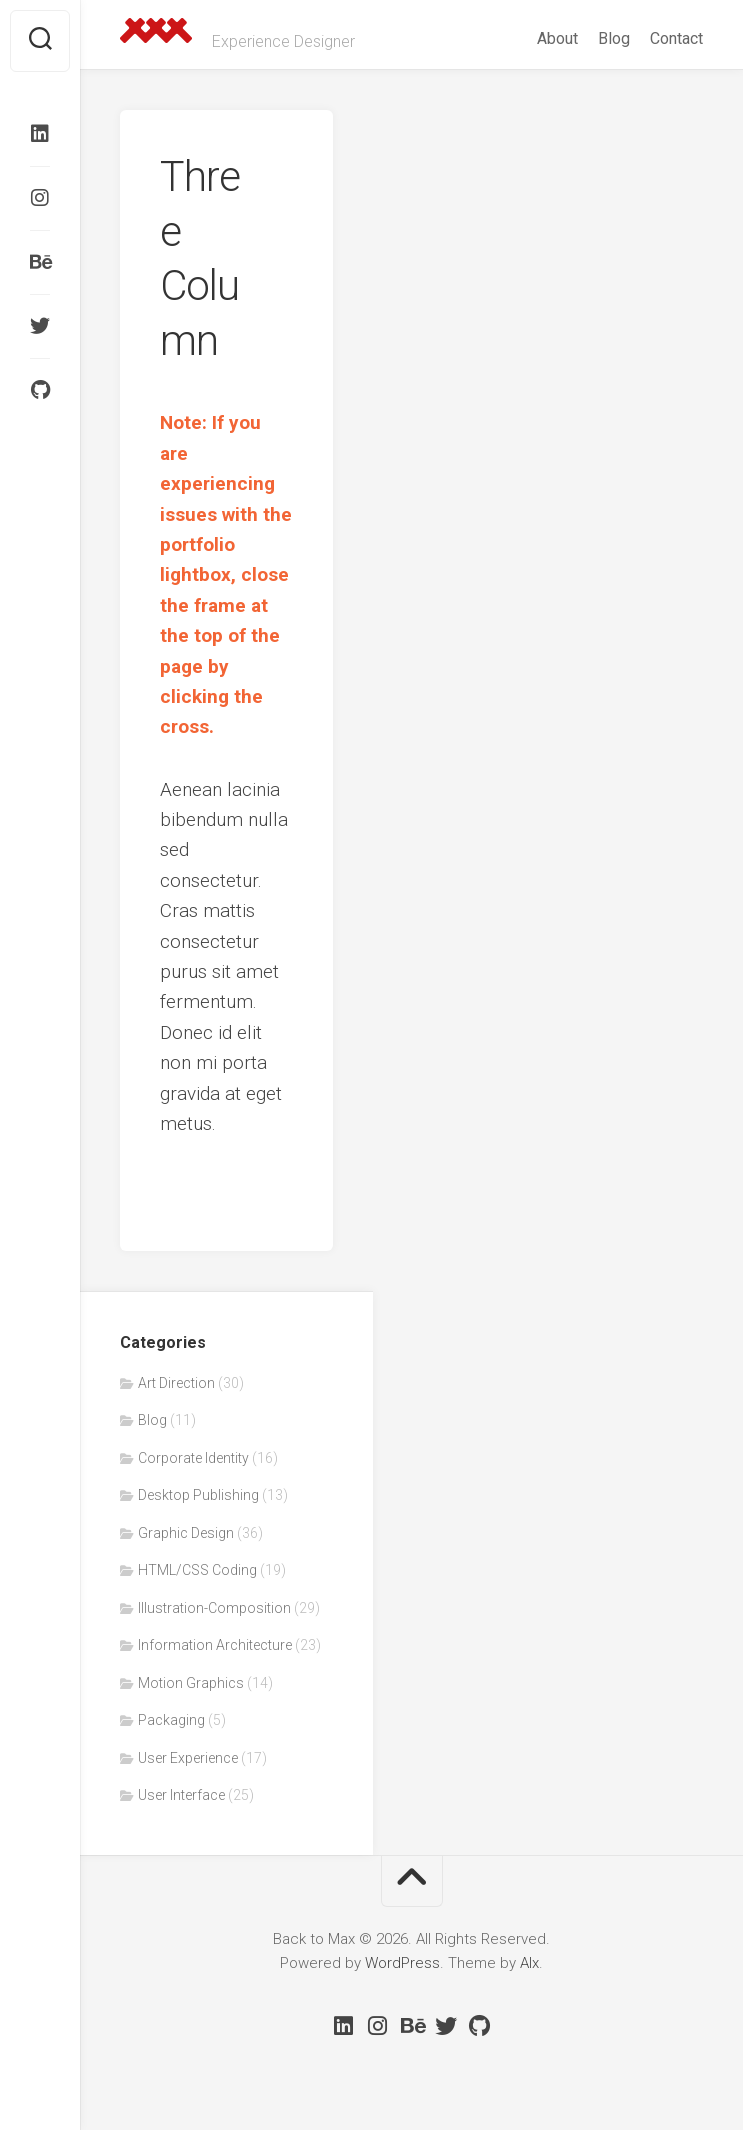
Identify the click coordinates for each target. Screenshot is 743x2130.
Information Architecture (215, 1645)
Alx (529, 1963)
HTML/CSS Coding (197, 1570)
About (557, 38)
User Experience (188, 1758)
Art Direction (176, 1383)
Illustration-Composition (214, 1608)
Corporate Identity (193, 1458)
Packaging (171, 1720)
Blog (614, 38)
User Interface (181, 1795)
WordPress (402, 1963)
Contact (676, 38)
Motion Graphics (191, 1683)
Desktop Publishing (198, 1495)
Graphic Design (186, 1533)
